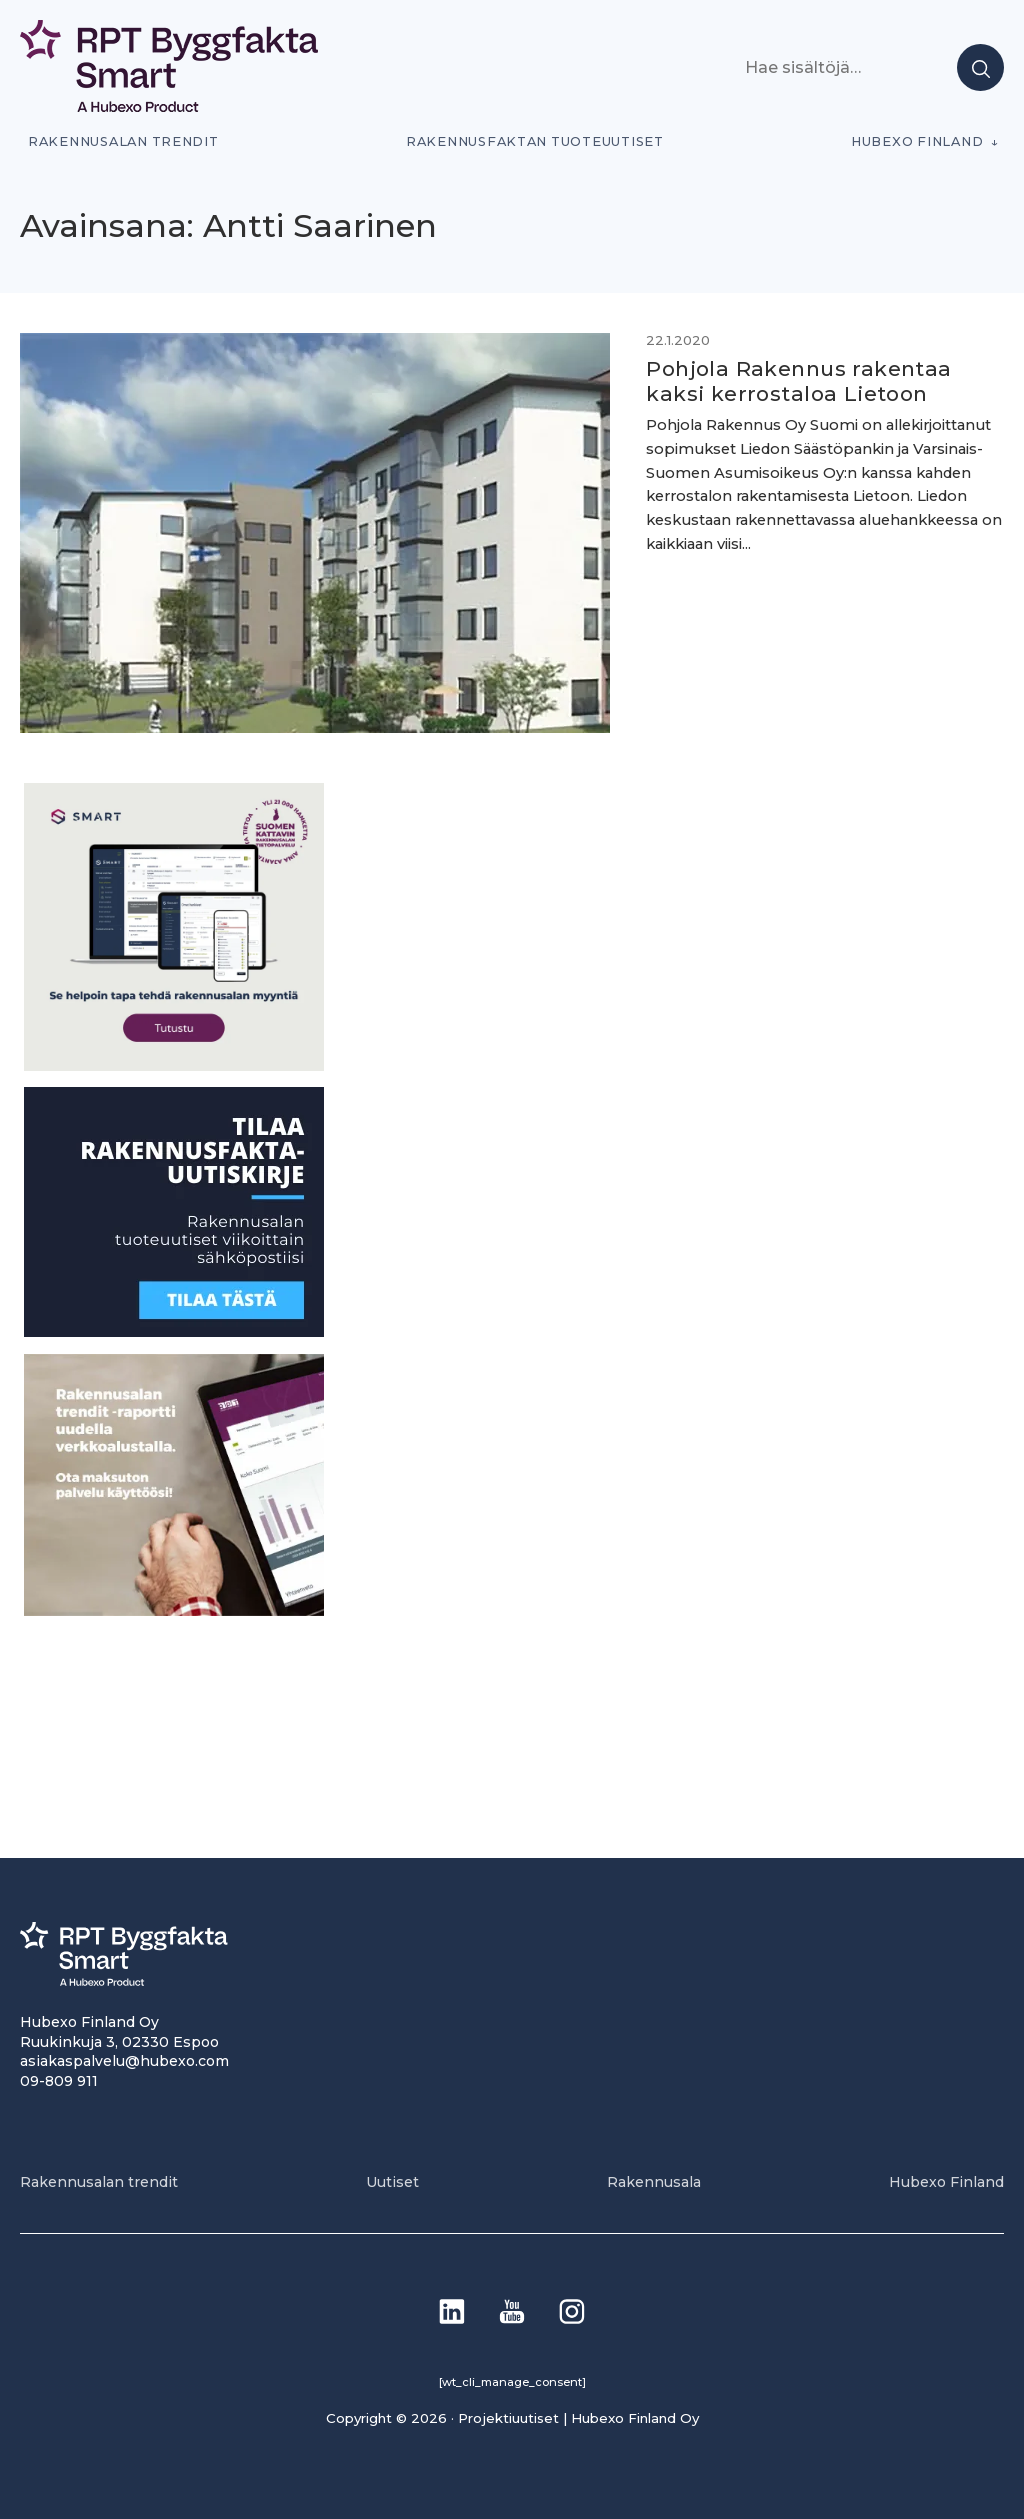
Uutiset (392, 2182)
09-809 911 (59, 2081)
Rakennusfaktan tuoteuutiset (535, 141)
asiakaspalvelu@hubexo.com (124, 2061)
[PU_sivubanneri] (174, 1610)
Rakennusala (654, 2182)
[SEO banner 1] (174, 1065)
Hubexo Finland (917, 141)
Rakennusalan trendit (123, 141)
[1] (174, 1331)
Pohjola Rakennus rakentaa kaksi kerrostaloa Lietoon (798, 381)
